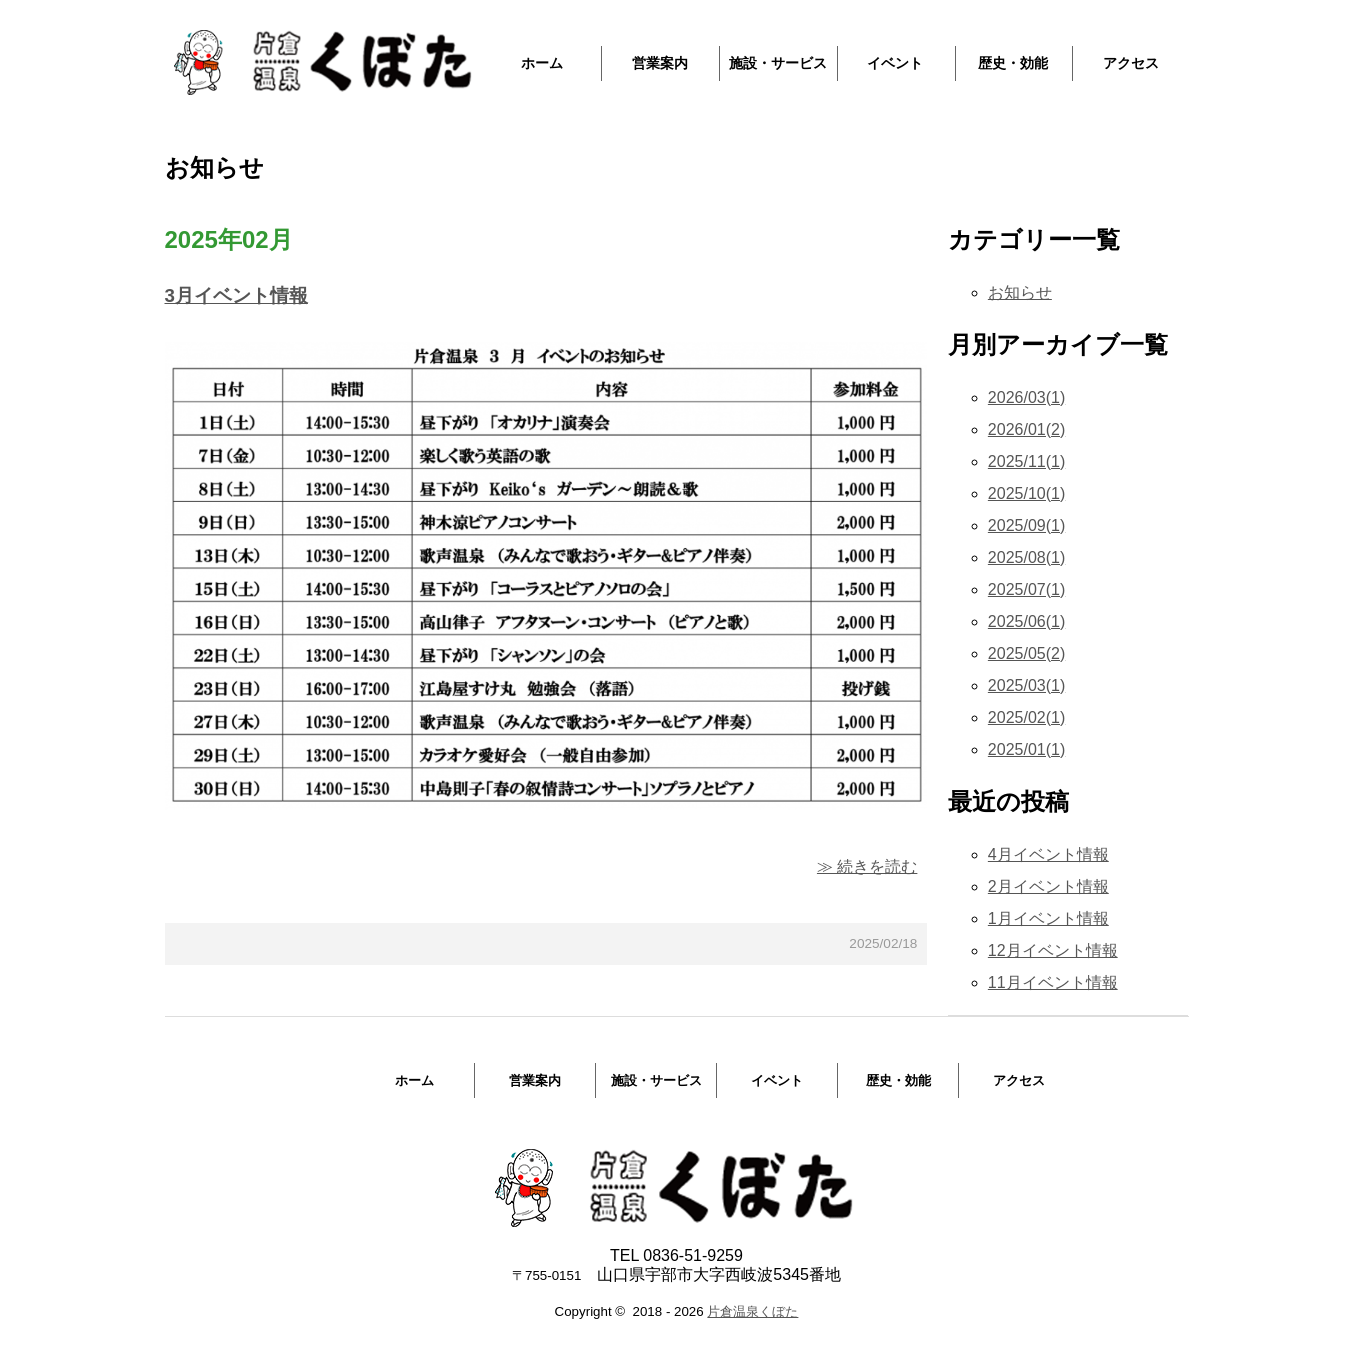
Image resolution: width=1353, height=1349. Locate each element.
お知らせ (1020, 292)
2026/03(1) (1026, 397)
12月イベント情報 (1053, 950)
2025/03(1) (1026, 685)
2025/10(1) (1026, 493)
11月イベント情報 (1053, 982)
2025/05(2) (1026, 653)
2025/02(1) (1026, 717)
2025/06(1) (1026, 621)
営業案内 (660, 63)
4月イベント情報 (1048, 854)
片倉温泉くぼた (752, 1311)
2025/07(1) (1026, 589)
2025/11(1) (1026, 461)
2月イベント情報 (1048, 886)
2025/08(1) (1026, 557)
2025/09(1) (1026, 525)
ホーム (542, 63)
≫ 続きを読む (867, 866)
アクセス (1131, 63)
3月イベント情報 (236, 295)
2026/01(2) (1026, 429)
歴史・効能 (1013, 63)
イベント (895, 63)
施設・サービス (778, 63)
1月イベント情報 (1048, 918)
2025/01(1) (1026, 749)
